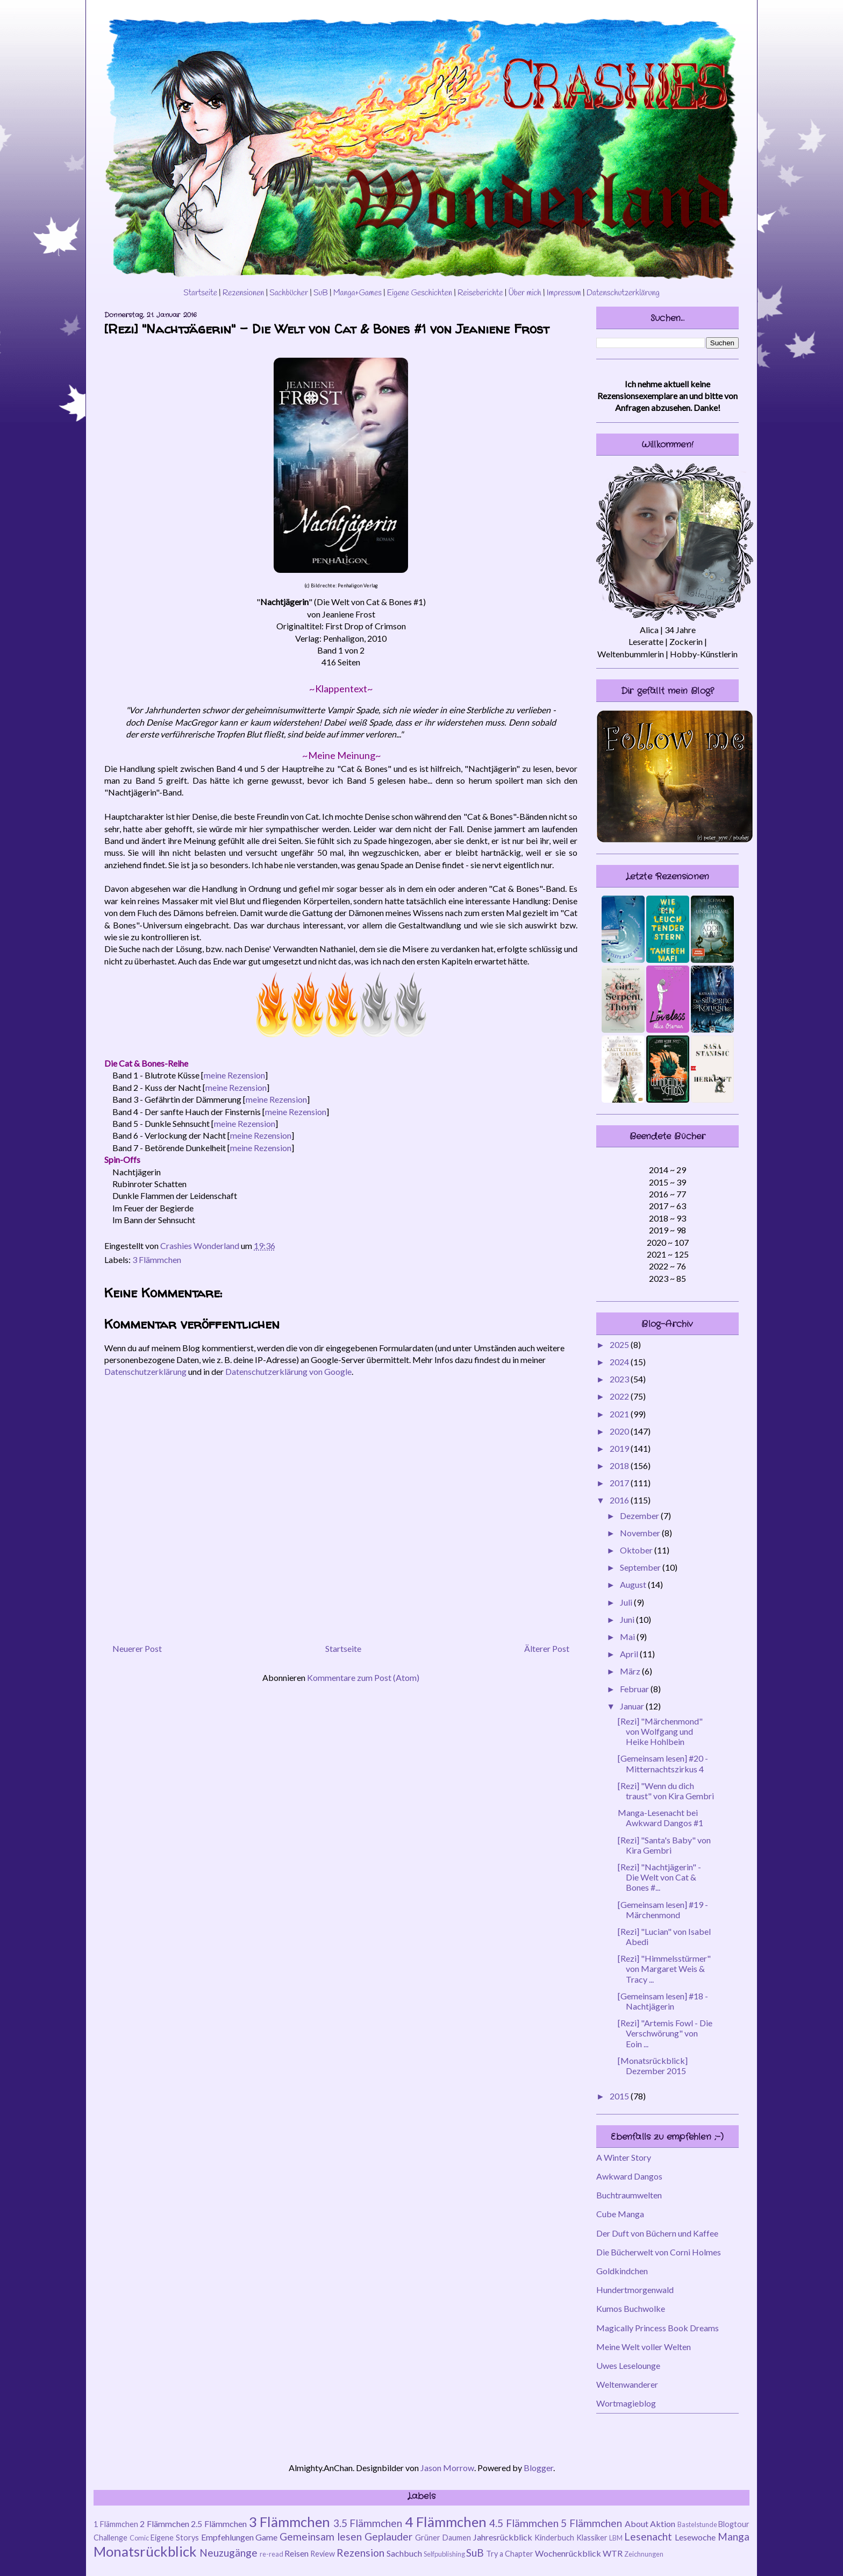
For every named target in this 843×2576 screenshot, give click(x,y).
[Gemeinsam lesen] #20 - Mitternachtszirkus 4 (663, 1763)
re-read (271, 2554)
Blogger (538, 2468)
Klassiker (592, 2537)
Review (322, 2553)
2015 (620, 2096)
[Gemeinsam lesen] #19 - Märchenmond (663, 1909)
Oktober (637, 1550)
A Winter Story (623, 2157)
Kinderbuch (554, 2537)
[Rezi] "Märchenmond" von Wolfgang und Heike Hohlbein (660, 1731)
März (631, 1671)
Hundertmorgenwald (635, 2289)
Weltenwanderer (627, 2384)
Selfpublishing (444, 2554)
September (641, 1567)
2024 (620, 1362)
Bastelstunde (697, 2524)
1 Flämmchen (116, 2524)
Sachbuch (404, 2553)
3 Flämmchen (156, 1259)
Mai (628, 1636)
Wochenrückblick (568, 2553)
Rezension (360, 2552)
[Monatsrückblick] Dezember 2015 (653, 2065)
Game (266, 2537)
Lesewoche (695, 2537)
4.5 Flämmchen (524, 2523)
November (641, 1533)
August (634, 1584)
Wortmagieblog (626, 2403)
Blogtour (733, 2524)
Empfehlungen (227, 2537)
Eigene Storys (175, 2537)
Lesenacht (648, 2536)
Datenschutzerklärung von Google (288, 1371)
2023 (620, 1379)
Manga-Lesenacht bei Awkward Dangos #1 (660, 1817)
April (630, 1654)
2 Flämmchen (164, 2523)
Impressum (564, 293)
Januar (633, 1706)
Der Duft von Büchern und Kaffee (657, 2233)
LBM (616, 2538)
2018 (620, 1465)
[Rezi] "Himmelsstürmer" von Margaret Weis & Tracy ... (664, 1968)
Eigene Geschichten (419, 293)
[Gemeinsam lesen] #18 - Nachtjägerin (663, 2001)
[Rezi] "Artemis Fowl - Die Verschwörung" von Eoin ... (665, 2033)
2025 (620, 1344)
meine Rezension (234, 1075)
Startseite (200, 293)
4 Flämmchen (446, 2522)
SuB (320, 293)
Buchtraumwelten (629, 2195)
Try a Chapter (509, 2553)
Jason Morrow (447, 2468)
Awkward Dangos (629, 2176)
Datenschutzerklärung (623, 293)
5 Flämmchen (591, 2523)
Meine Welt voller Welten (643, 2346)
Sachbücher (288, 293)
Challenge (110, 2537)
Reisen (296, 2553)
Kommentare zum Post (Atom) (363, 1677)
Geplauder (388, 2536)
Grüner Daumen (443, 2537)
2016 (620, 1500)
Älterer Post (546, 1648)
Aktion (662, 2523)
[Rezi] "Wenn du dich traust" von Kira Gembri (666, 1790)
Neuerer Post (137, 1648)
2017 (620, 1483)
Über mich (524, 293)
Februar (635, 1689)
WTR (613, 2553)
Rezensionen (244, 293)
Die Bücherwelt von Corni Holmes (658, 2252)
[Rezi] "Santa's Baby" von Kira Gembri (664, 1845)
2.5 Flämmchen (219, 2523)
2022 (620, 1396)
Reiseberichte (480, 293)
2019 (620, 1448)
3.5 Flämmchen (368, 2523)
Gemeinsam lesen (321, 2536)
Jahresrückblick (502, 2537)
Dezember (640, 1515)
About (636, 2523)
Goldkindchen (622, 2271)
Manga (733, 2536)
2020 (620, 1431)
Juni (628, 1619)
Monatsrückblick (145, 2551)
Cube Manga (620, 2214)
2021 (620, 1414)
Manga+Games (357, 293)
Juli (627, 1602)
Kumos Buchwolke (630, 2308)
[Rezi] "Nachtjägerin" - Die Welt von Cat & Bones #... (659, 1877)
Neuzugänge (228, 2552)
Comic (139, 2538)
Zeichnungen (643, 2554)
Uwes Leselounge (628, 2365)
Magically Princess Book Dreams (657, 2328)
